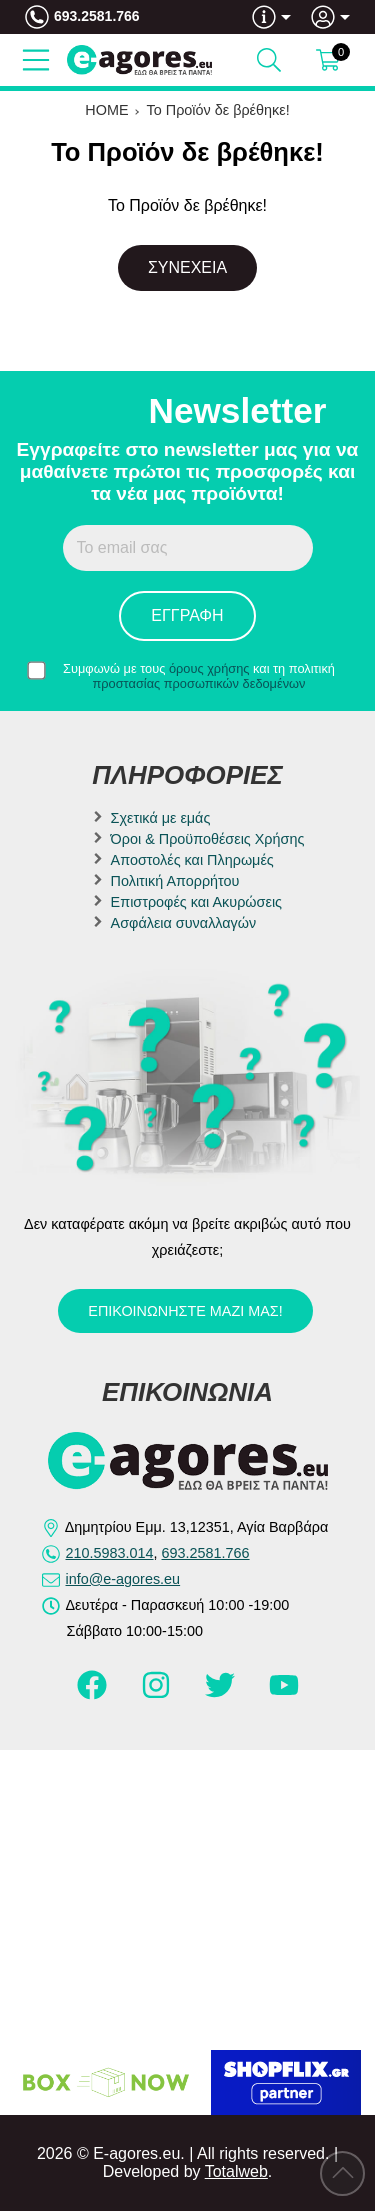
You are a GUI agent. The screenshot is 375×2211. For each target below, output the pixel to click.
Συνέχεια (187, 267)
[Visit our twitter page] (222, 1694)
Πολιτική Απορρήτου (175, 881)
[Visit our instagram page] (158, 1694)
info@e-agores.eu (123, 1579)
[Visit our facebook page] (94, 1694)
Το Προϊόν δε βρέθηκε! (218, 110)
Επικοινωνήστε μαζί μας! (185, 1311)
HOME (106, 110)
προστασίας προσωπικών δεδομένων (199, 683)
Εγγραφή (187, 615)
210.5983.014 (110, 1553)
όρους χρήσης (209, 668)
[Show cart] (328, 60)
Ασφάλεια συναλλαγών (184, 923)
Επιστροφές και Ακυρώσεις (196, 902)
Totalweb (236, 2171)
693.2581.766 (97, 16)
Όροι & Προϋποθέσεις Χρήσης (208, 839)
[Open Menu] (36, 60)
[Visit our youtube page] (284, 1694)
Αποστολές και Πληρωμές (192, 860)
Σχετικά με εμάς (161, 818)
